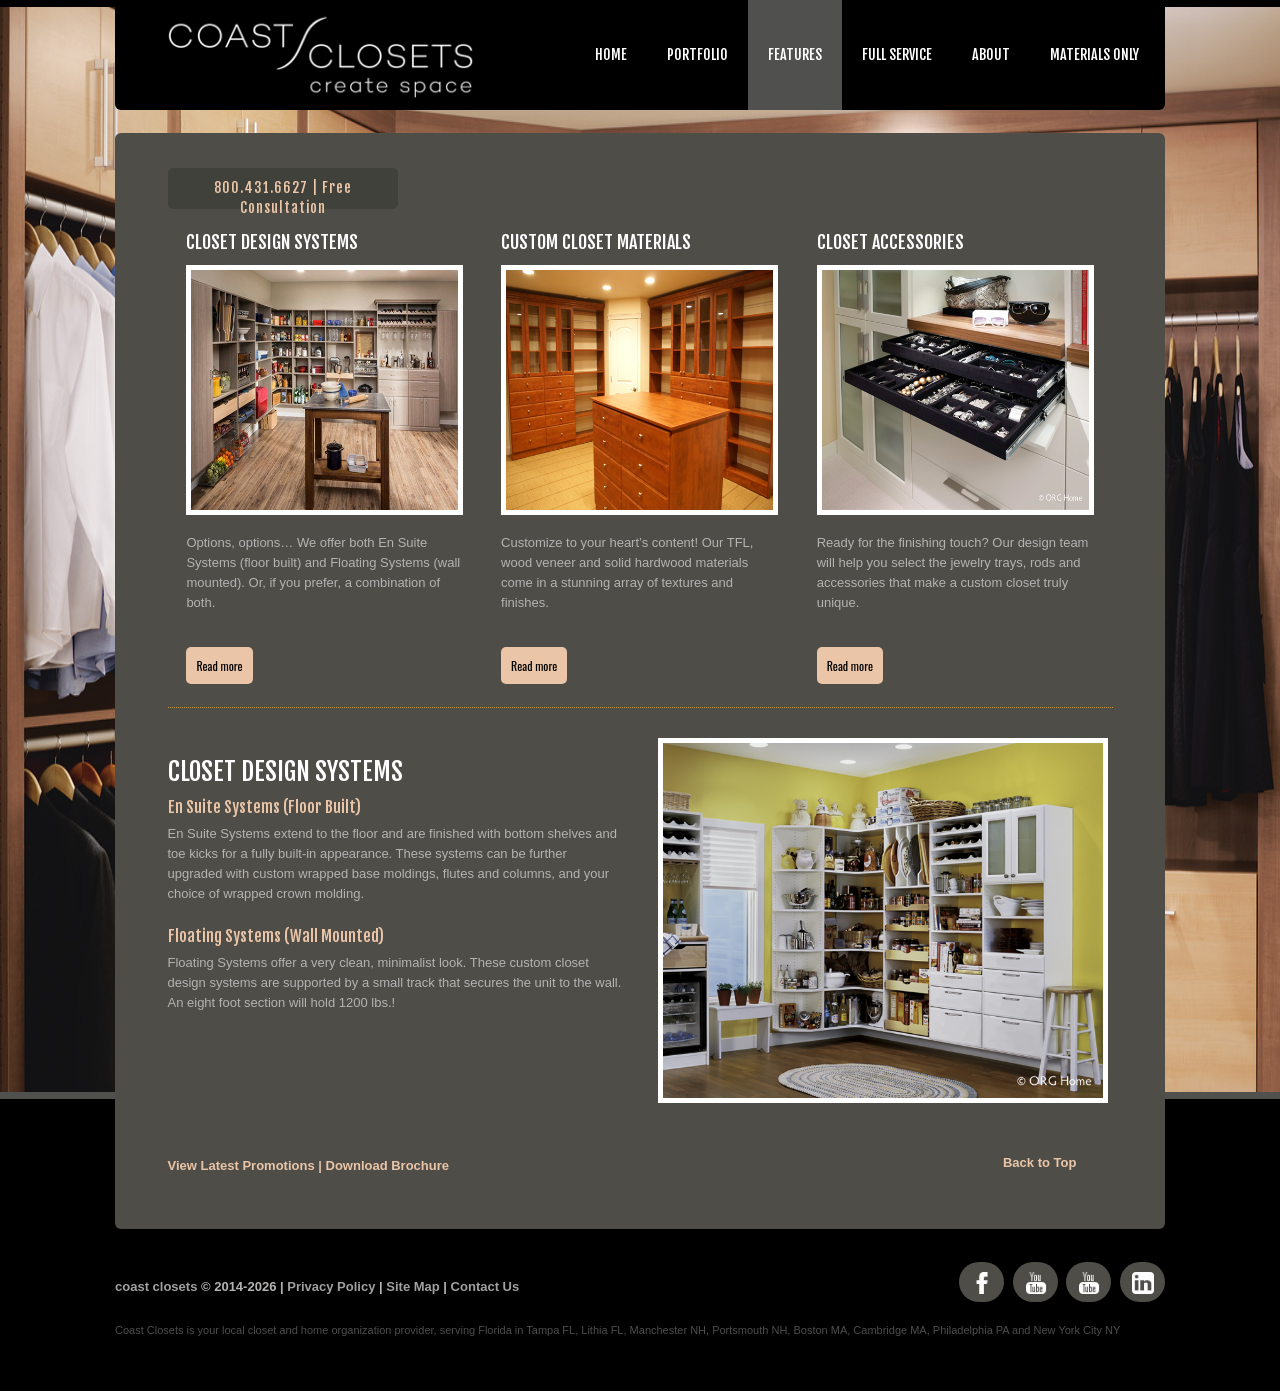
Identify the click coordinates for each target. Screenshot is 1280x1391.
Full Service (897, 54)
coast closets (156, 1286)
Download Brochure (388, 1165)
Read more (219, 665)
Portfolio (697, 54)
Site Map (412, 1286)
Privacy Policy (331, 1286)
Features (795, 54)
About (991, 54)
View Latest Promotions (241, 1165)
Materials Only (1094, 54)
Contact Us (485, 1286)
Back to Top (1039, 1162)
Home (611, 54)
